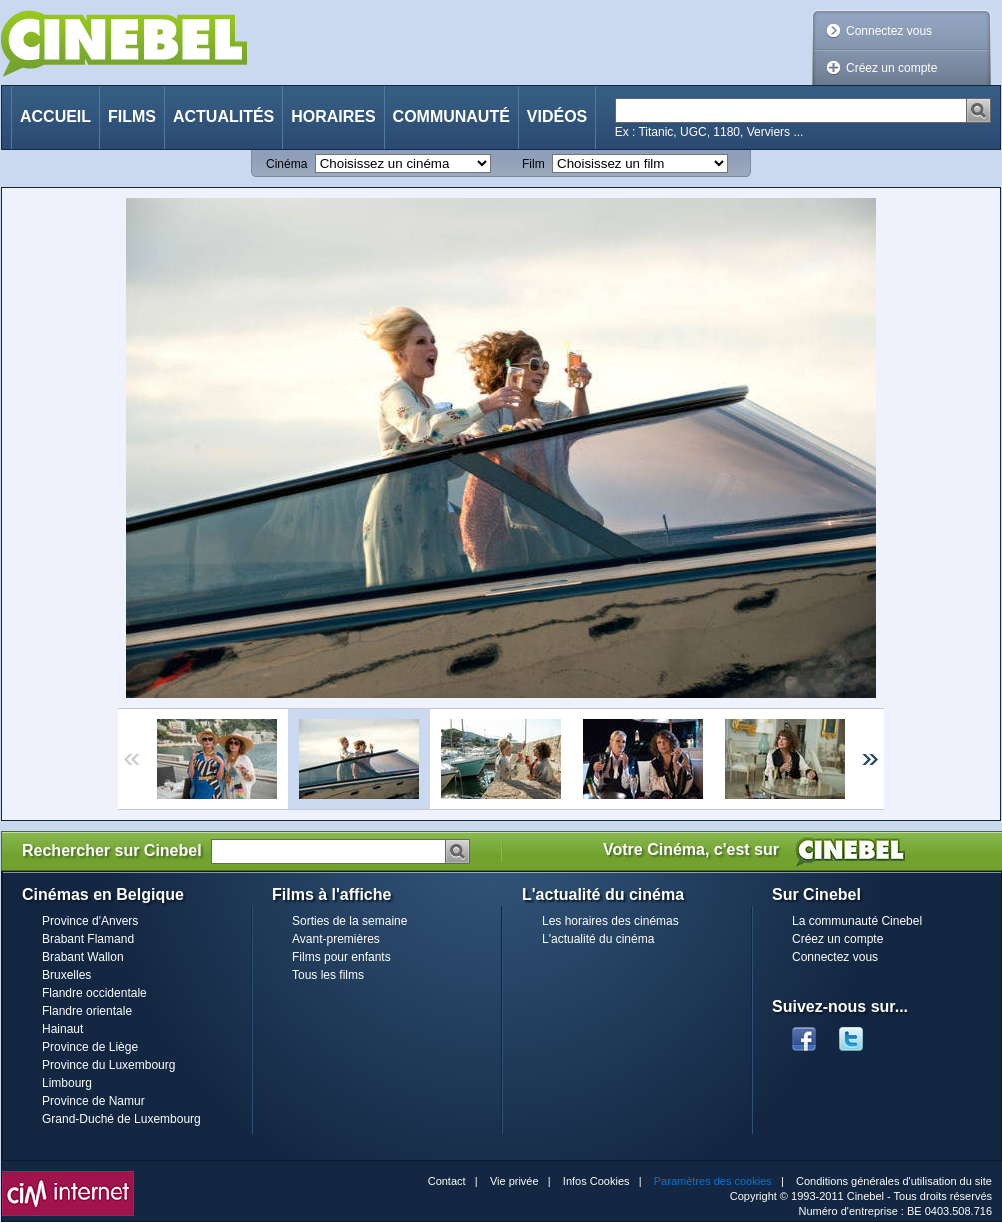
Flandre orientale (87, 1011)
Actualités (223, 116)
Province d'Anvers (90, 921)
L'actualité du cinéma (598, 939)
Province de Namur (93, 1101)
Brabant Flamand (88, 939)
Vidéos (557, 116)
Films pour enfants (341, 957)
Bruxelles (66, 975)
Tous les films (328, 975)
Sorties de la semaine (349, 921)
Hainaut (62, 1029)
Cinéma (286, 164)
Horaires (333, 116)
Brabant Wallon (83, 957)
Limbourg (67, 1083)
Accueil (55, 116)
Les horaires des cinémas (610, 921)
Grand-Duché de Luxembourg (121, 1119)
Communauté (451, 116)
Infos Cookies (596, 1181)
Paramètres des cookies (713, 1181)
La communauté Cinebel (857, 921)
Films (132, 116)
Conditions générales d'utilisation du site (894, 1181)
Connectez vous (889, 31)
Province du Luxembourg (108, 1065)
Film (533, 164)
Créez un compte (891, 68)
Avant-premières (336, 939)
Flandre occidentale (94, 993)
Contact (447, 1181)
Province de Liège (90, 1047)
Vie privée (514, 1181)
